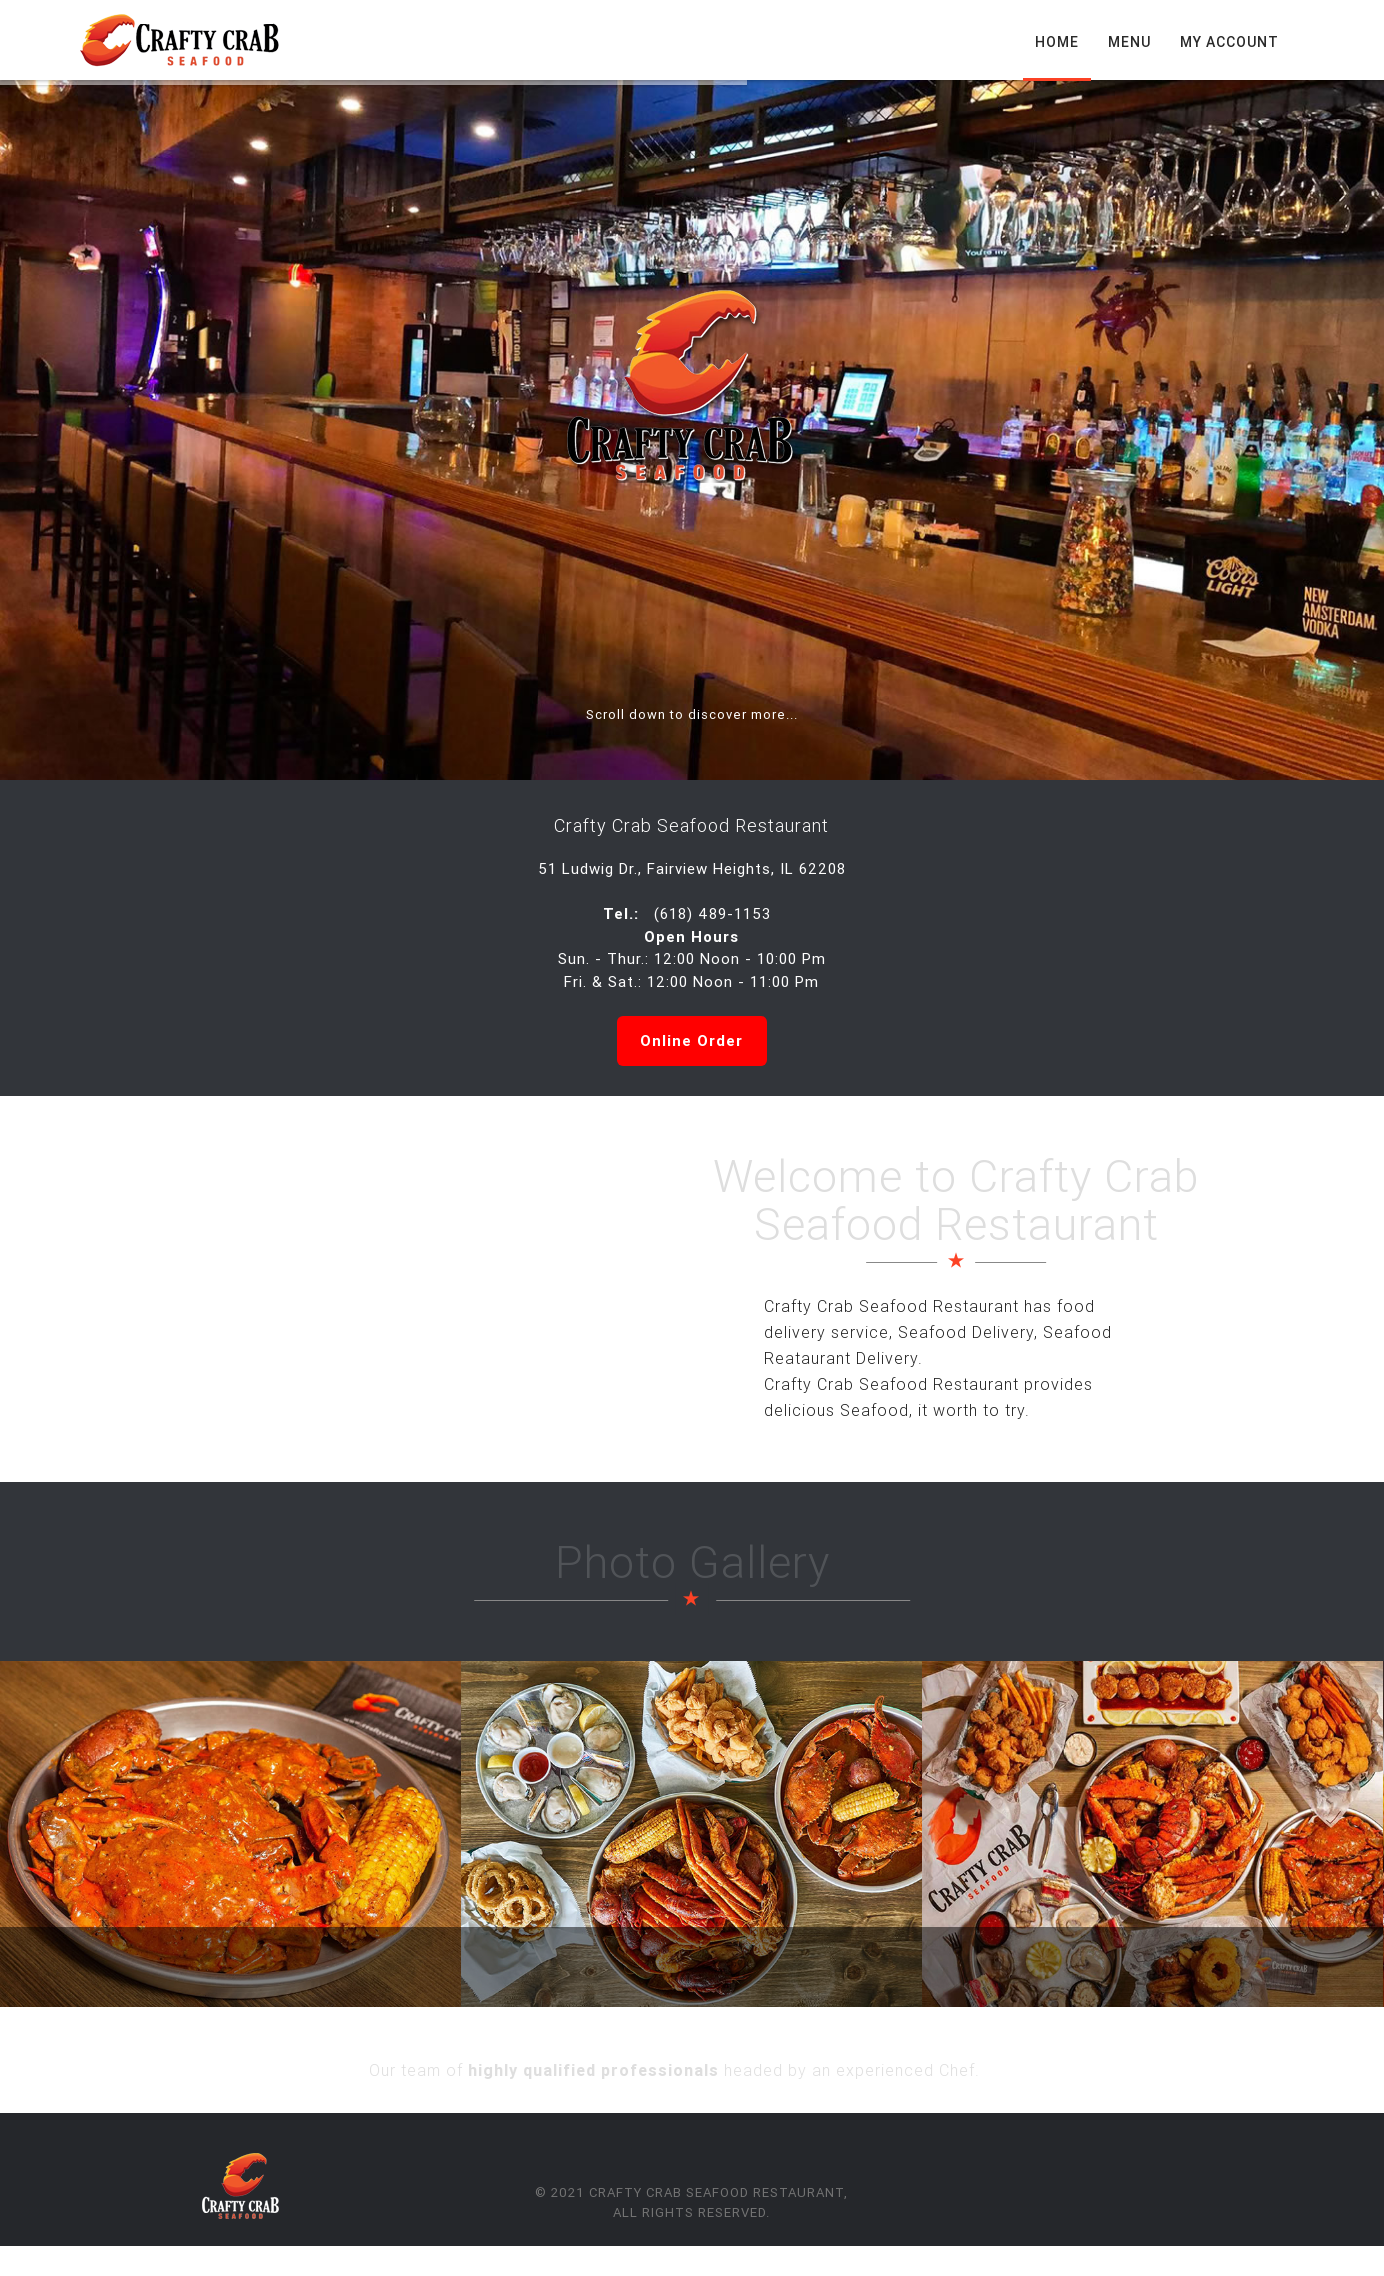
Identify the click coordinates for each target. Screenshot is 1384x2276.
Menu (1129, 42)
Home (1057, 42)
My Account (1229, 42)
